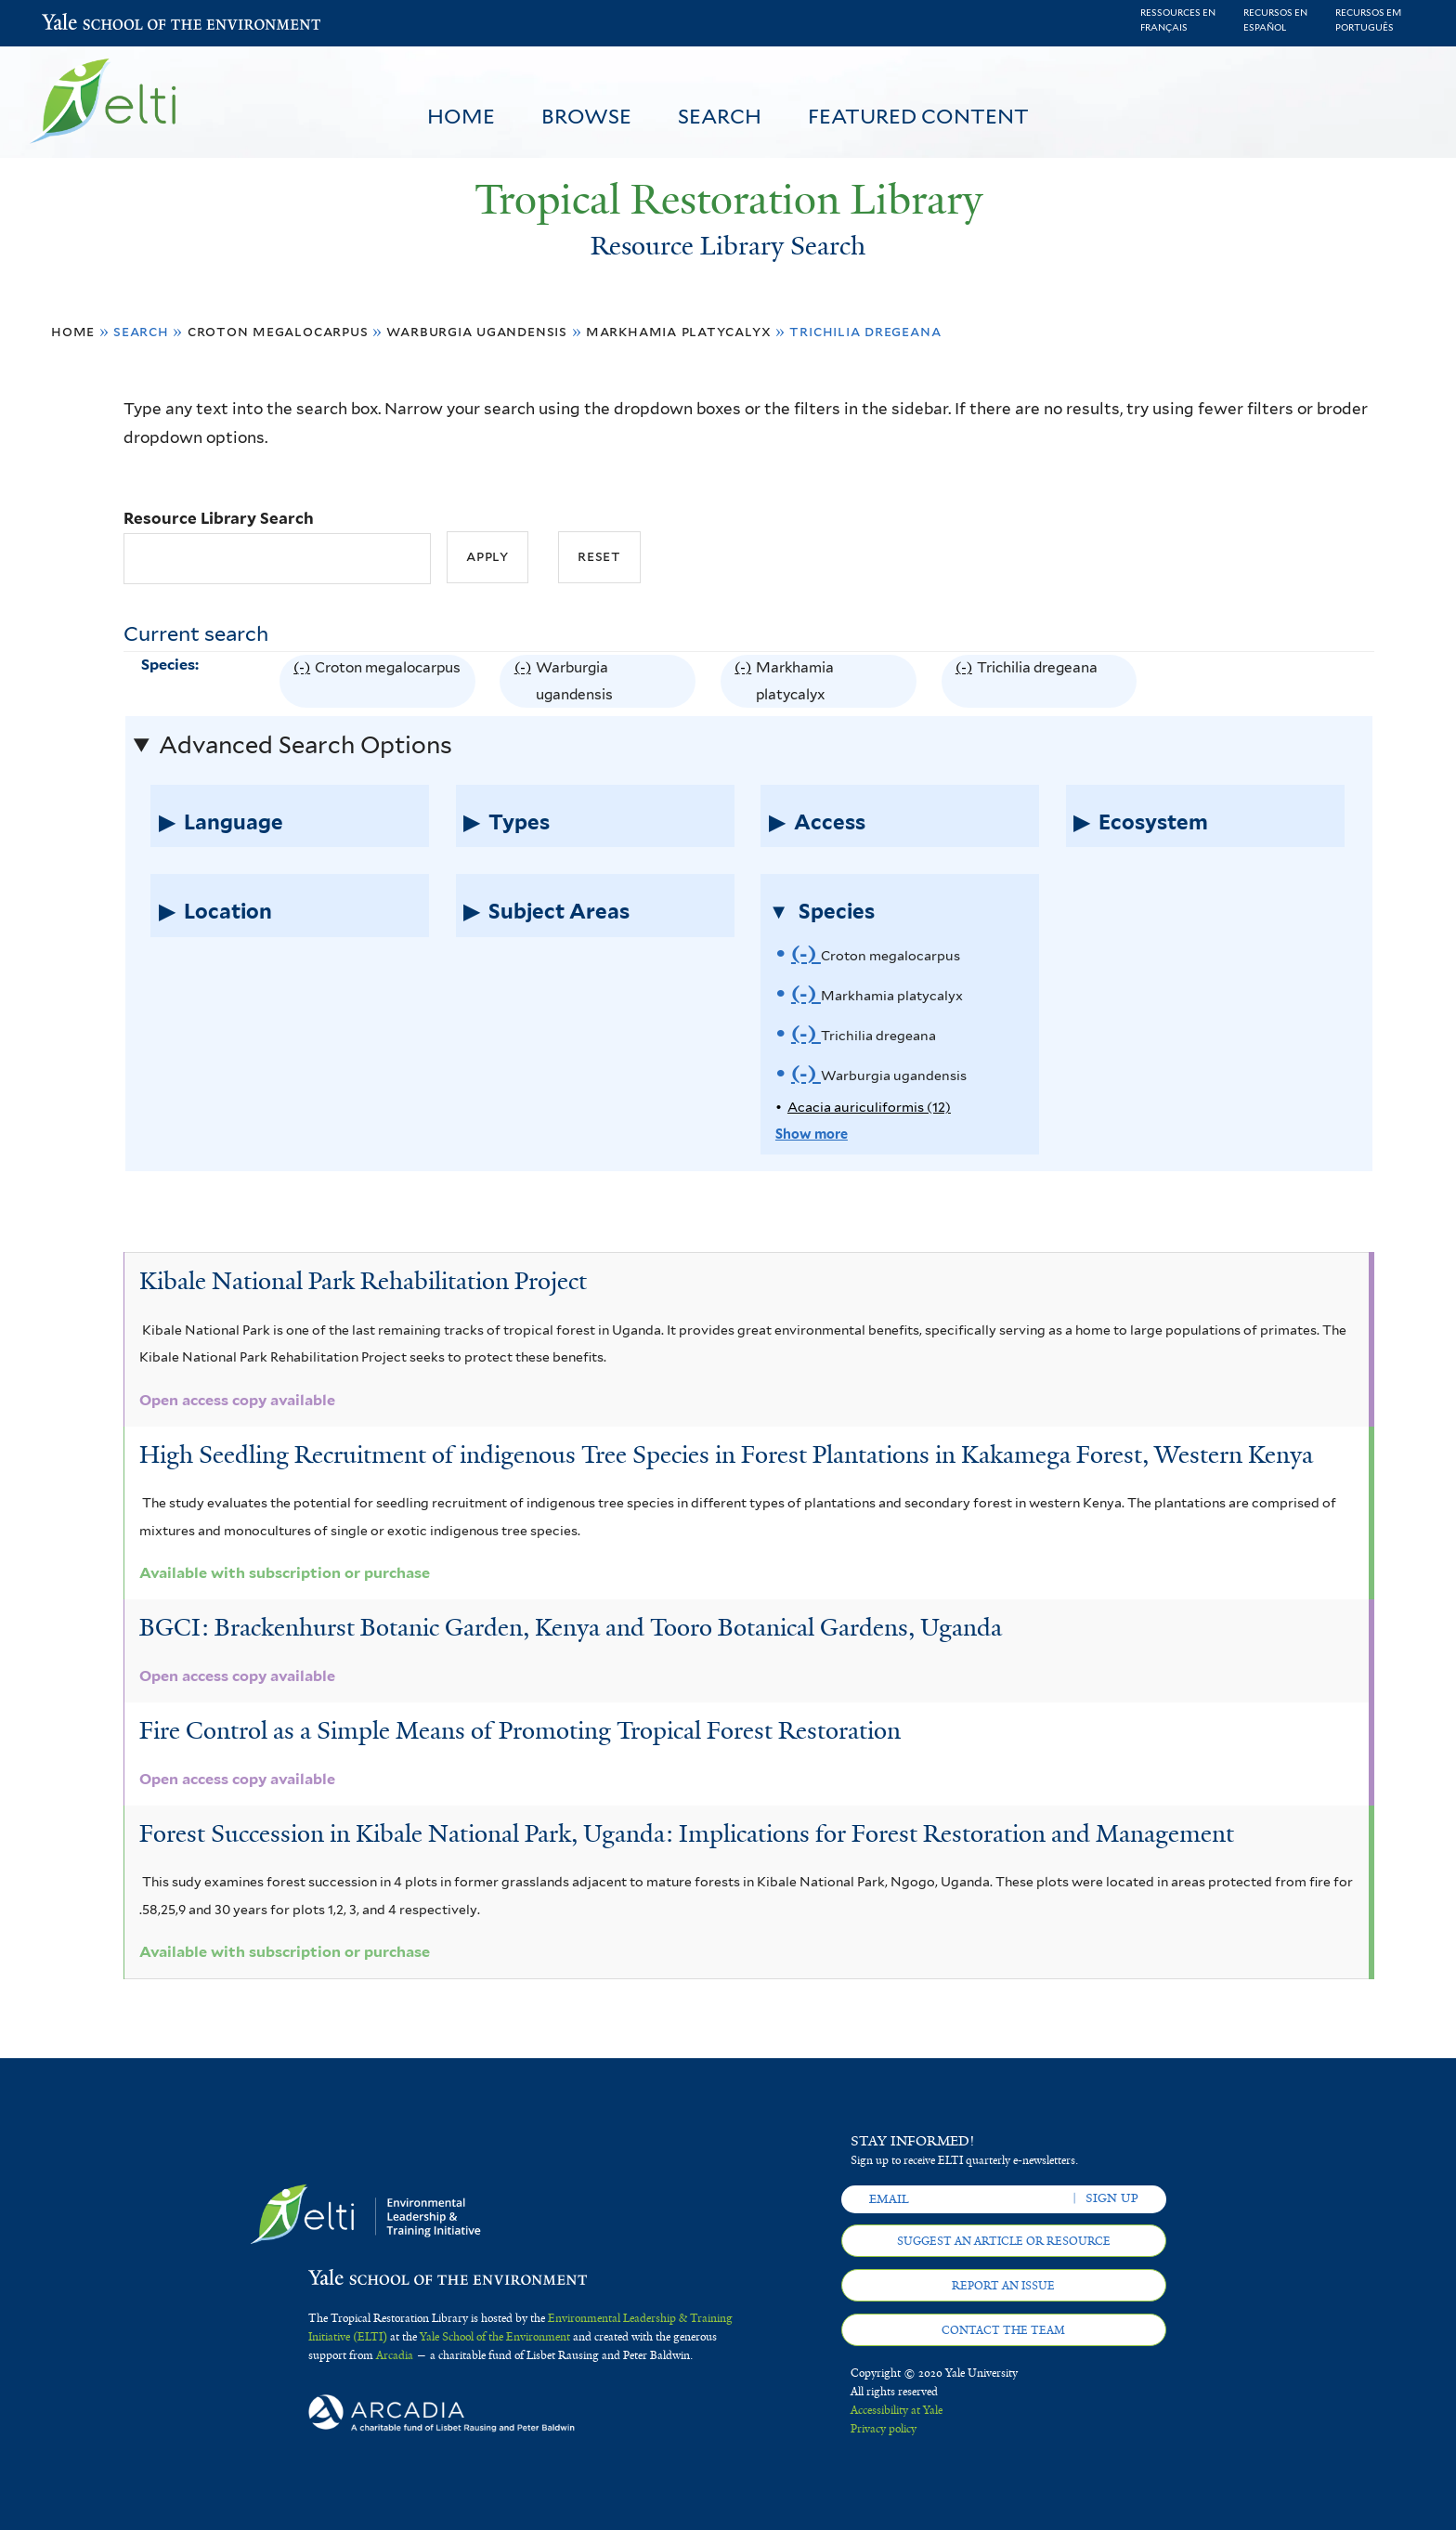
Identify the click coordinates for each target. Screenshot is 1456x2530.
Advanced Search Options (305, 745)
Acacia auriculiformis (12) (869, 1107)
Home (461, 116)
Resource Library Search (219, 518)
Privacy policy (883, 2428)
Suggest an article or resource (1004, 2241)
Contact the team (1003, 2330)
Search (719, 116)
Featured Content (918, 116)
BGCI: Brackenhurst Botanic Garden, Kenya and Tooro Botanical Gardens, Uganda (570, 1627)
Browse (586, 116)
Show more (811, 1133)
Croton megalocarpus (278, 331)
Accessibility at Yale (896, 2410)
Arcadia (394, 2355)
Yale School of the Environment (90, 24)
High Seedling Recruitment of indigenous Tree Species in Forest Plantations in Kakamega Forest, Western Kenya (726, 1454)
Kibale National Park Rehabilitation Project (363, 1281)
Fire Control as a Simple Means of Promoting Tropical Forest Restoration (520, 1730)
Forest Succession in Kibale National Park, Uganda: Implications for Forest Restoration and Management (686, 1833)
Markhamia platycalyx (679, 331)
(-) (304, 681)
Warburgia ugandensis (476, 331)
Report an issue (1003, 2285)
